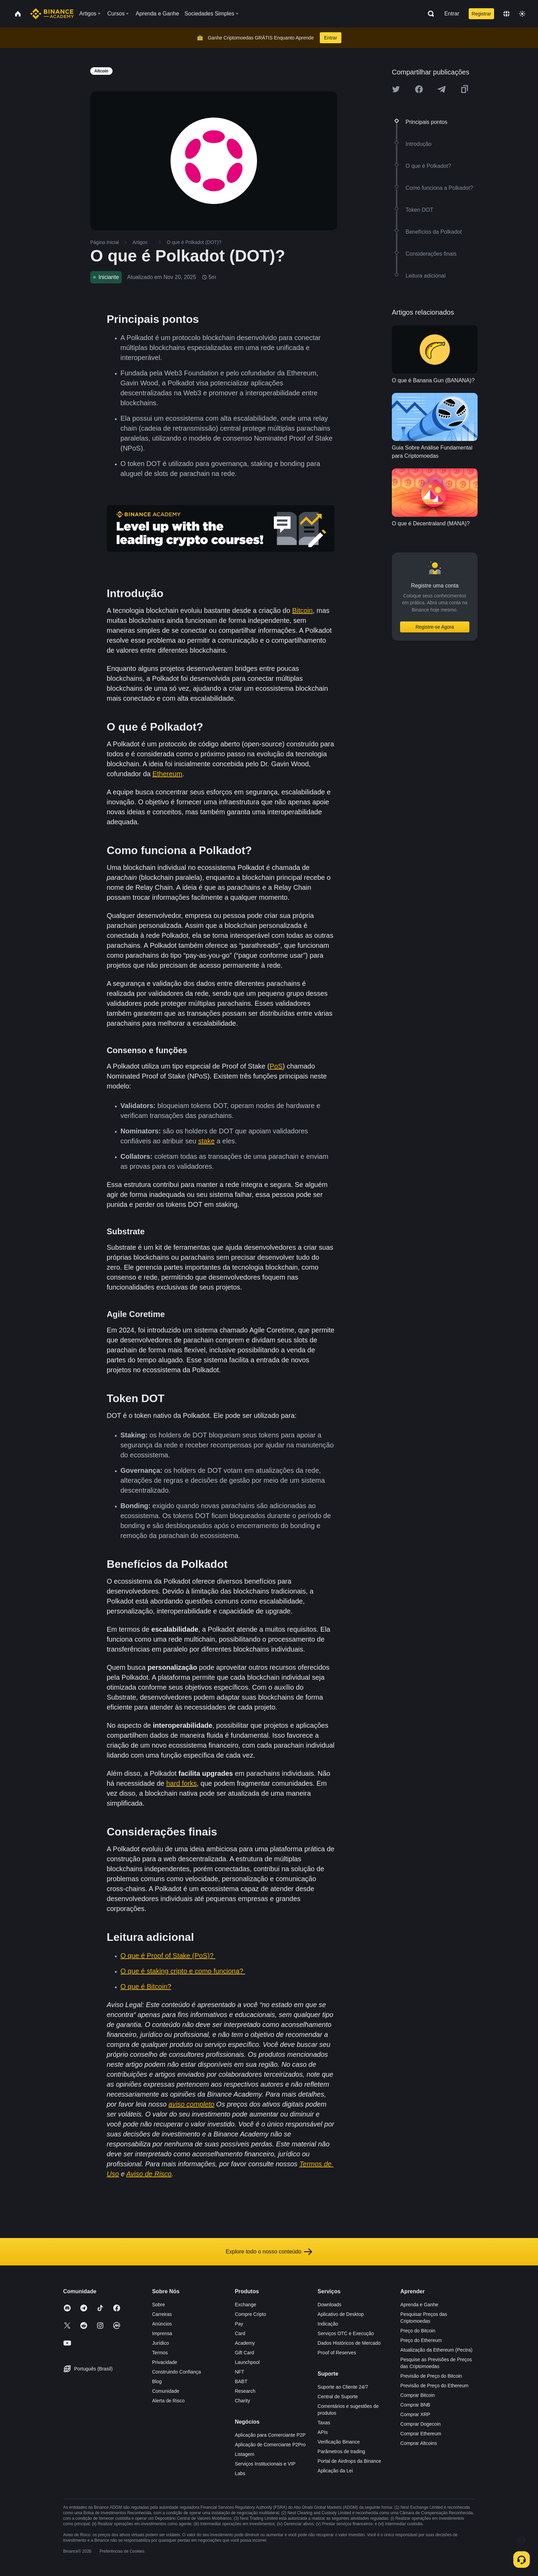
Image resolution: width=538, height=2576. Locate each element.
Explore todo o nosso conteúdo (269, 2251)
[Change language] (506, 14)
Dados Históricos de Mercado (349, 2343)
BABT (241, 2381)
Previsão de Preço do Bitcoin (431, 2376)
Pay (239, 2324)
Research (245, 2391)
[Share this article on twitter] (396, 89)
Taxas (324, 2422)
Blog (157, 2381)
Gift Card (244, 2352)
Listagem (244, 2454)
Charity (242, 2400)
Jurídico (160, 2343)
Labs (240, 2473)
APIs (323, 2432)
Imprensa (162, 2333)
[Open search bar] (429, 14)
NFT (239, 2372)
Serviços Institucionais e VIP (265, 2464)
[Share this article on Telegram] (441, 89)
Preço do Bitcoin (417, 2330)
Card (240, 2333)
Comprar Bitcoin (417, 2395)
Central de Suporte (338, 2396)
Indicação (328, 2324)
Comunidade (165, 2391)
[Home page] (52, 13)
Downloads (329, 2304)
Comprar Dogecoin (420, 2424)
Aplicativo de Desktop (341, 2314)
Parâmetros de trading (341, 2451)
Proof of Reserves (337, 2352)
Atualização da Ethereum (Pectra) (436, 2350)
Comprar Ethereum (420, 2433)
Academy (245, 2343)
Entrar (451, 13)
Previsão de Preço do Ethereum (434, 2385)
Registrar (481, 13)
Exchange (245, 2304)
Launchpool (247, 2362)
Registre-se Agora (435, 627)
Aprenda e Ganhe (419, 2304)
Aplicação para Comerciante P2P (270, 2435)
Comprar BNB (415, 2405)
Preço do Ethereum (421, 2340)
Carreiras (162, 2314)
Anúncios (162, 2324)
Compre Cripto (250, 2314)
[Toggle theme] (522, 14)
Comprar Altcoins (418, 2443)
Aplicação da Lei (335, 2470)
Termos (160, 2352)
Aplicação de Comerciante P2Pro (270, 2444)
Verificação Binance (339, 2442)
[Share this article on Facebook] (419, 89)
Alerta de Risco (168, 2400)
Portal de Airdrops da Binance (349, 2461)
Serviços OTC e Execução (346, 2333)
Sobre (158, 2304)
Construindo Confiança (176, 2372)
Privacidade (164, 2362)
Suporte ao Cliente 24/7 (343, 2387)
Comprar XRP (415, 2414)
